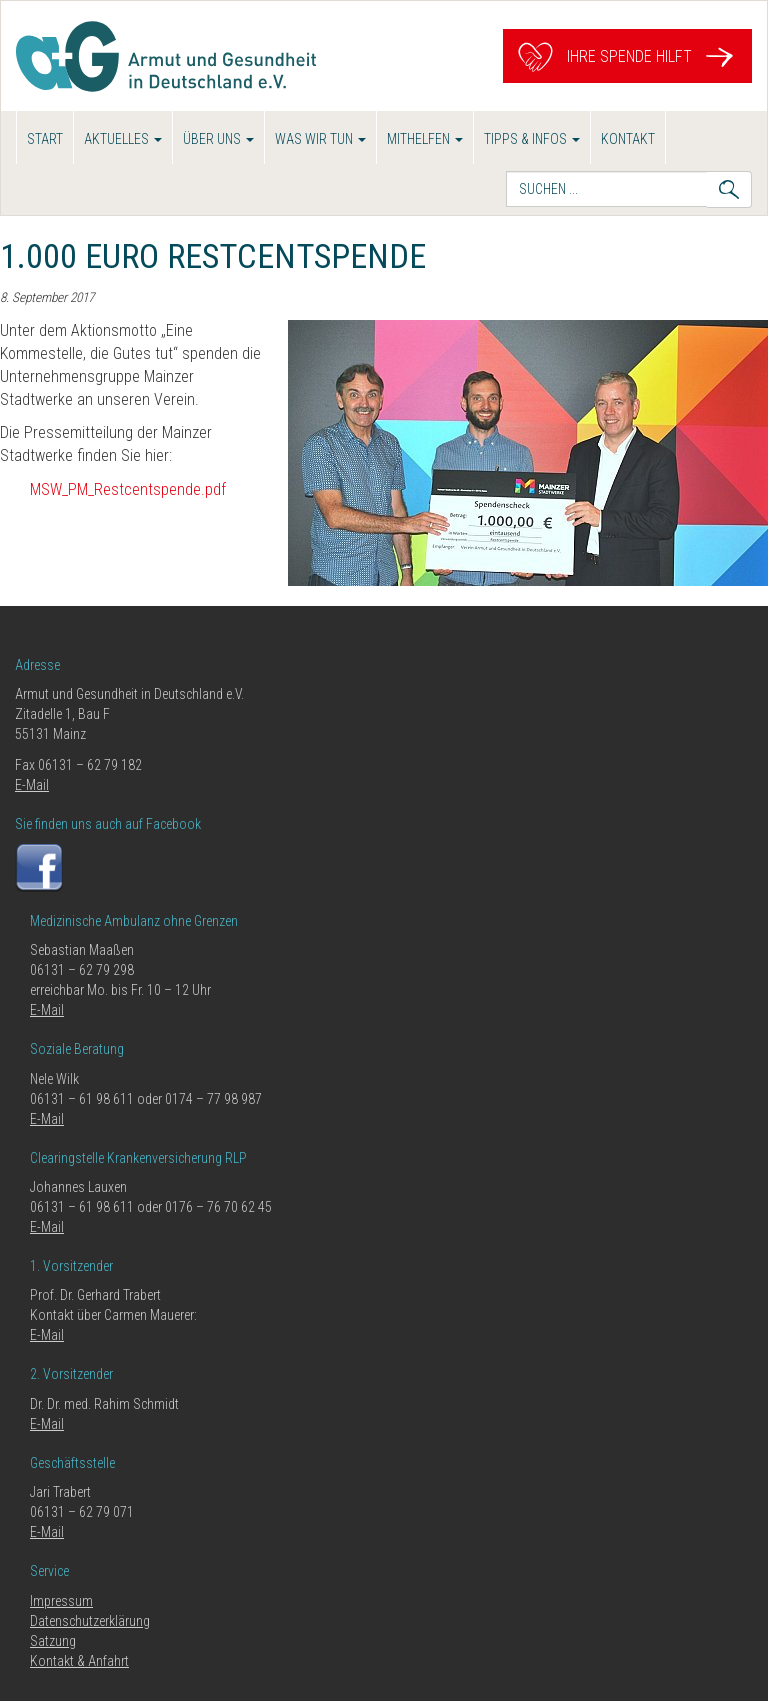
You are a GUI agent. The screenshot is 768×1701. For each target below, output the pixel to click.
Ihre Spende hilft (627, 56)
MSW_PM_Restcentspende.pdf (128, 489)
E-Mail (32, 785)
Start (45, 139)
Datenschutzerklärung (90, 1621)
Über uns (218, 139)
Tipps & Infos (532, 139)
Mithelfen (425, 139)
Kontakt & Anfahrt (79, 1661)
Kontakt (628, 139)
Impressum (61, 1601)
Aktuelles (123, 139)
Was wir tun (320, 139)
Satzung (53, 1641)
